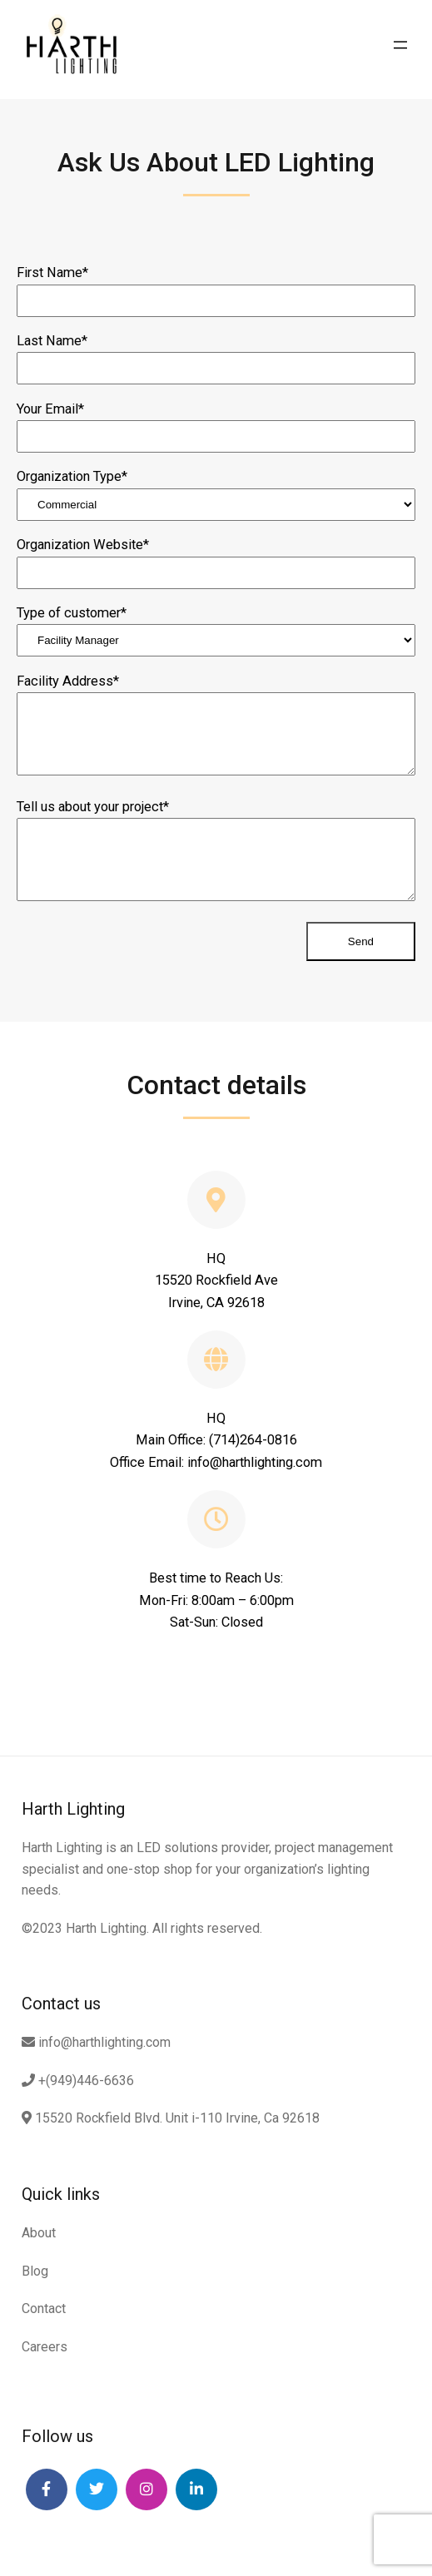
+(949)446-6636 (78, 2080)
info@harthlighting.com (96, 2042)
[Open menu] (400, 45)
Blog (35, 2271)
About (39, 2233)
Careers (44, 2347)
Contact (44, 2308)
